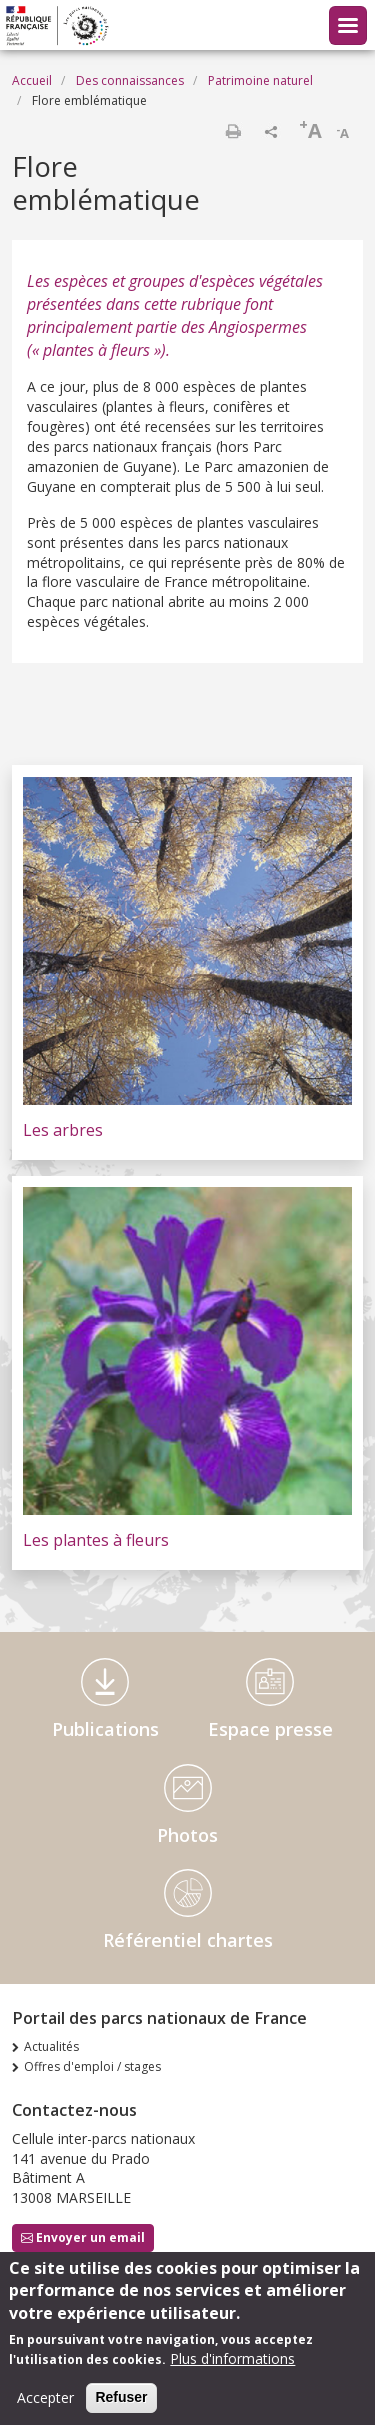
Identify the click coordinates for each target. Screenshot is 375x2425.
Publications (105, 1729)
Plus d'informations (232, 2367)
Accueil (32, 80)
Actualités (51, 2046)
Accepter (45, 2406)
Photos (187, 1835)
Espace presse (270, 1729)
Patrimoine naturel (260, 80)
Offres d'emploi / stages (92, 2066)
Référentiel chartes (188, 1940)
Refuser (121, 2406)
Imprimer (233, 131)
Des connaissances (130, 80)
